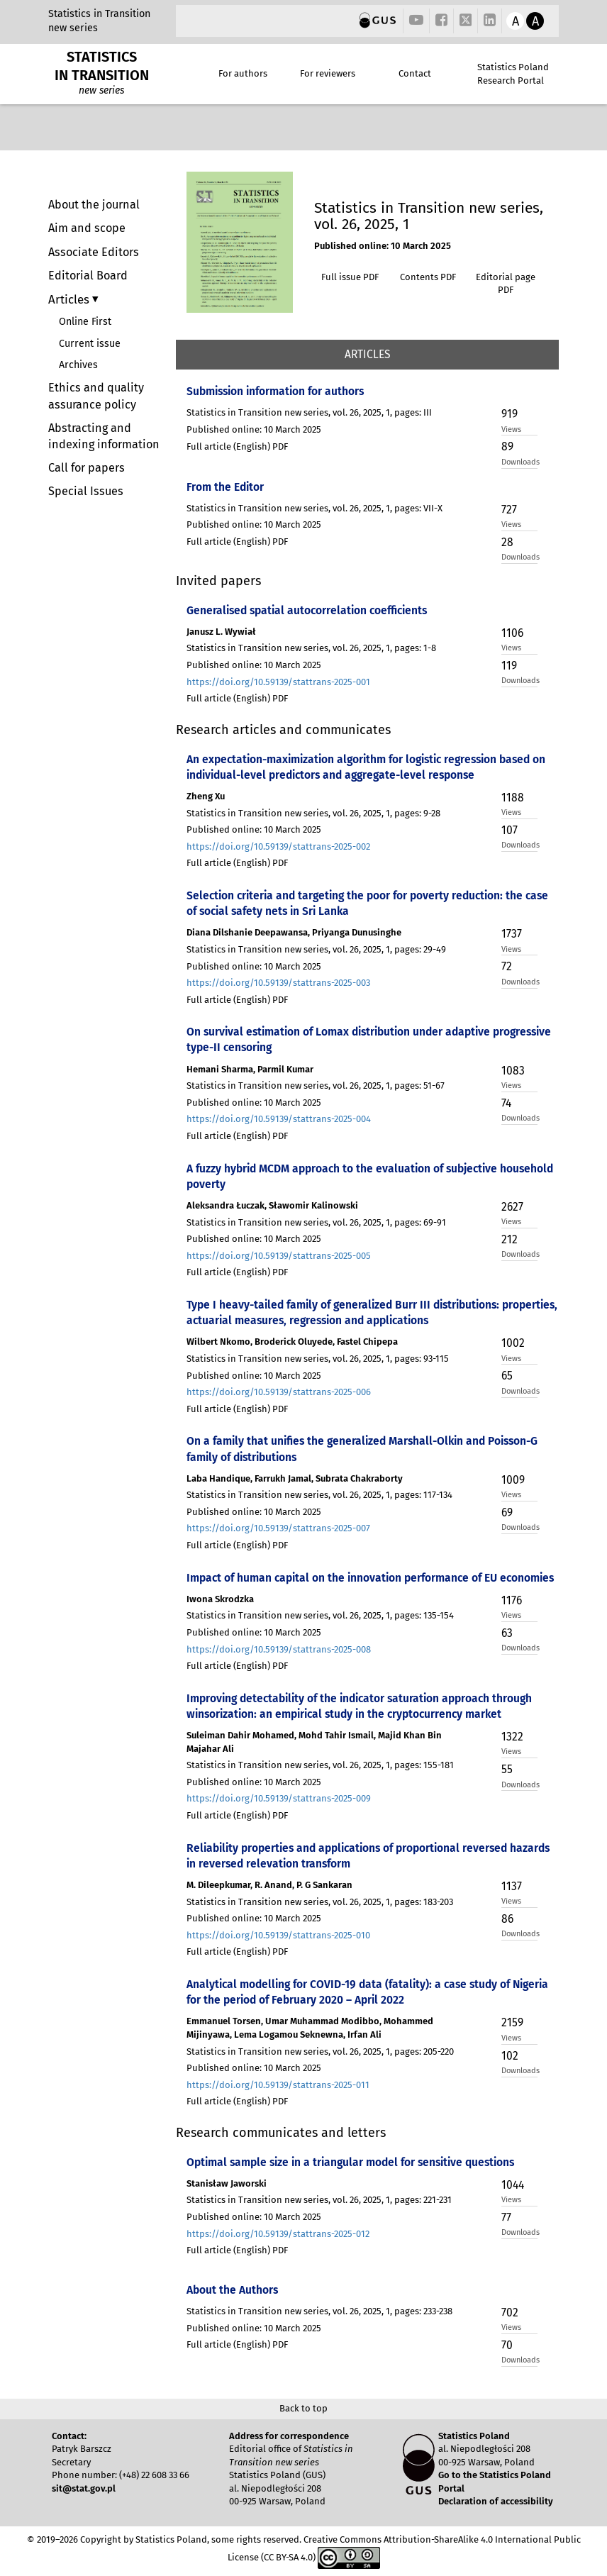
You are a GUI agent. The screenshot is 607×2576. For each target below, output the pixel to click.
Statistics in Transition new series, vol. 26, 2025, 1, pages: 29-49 (316, 949)
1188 (512, 797)
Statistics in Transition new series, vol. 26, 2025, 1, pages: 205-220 (320, 2051)
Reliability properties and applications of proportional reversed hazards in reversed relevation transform (368, 1855)
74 (506, 1103)
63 (507, 1633)
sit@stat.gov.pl (84, 2488)
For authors (242, 73)
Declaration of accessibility (495, 2501)
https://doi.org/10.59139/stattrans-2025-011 (277, 2085)
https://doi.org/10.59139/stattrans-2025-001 (278, 682)
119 (509, 665)
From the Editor (225, 487)
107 (509, 830)
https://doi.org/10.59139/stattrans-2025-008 (278, 1649)
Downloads (519, 462)
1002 (513, 1343)
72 (506, 966)
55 (507, 1769)
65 (507, 1375)
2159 (512, 2022)
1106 (512, 633)
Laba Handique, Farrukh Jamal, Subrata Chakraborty (294, 1478)
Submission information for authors (275, 391)
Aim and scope (87, 228)
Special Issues (85, 491)
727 (509, 509)
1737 (511, 933)
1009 (513, 1480)
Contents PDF (428, 277)
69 (507, 1512)
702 (509, 2312)
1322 (512, 1736)
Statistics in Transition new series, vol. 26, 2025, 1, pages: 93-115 (317, 1358)
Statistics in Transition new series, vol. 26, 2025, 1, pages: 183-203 (319, 1902)
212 (509, 1239)
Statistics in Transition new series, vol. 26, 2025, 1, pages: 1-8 (311, 648)
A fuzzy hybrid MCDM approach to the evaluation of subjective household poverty (369, 1176)
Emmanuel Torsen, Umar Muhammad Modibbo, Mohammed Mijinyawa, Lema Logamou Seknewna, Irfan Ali (309, 2028)
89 (507, 446)
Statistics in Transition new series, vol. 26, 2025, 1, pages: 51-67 (315, 1085)
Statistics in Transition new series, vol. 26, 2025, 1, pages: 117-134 (319, 1494)
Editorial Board (88, 275)
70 (507, 2345)
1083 (513, 1070)
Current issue (90, 344)
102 (509, 2056)
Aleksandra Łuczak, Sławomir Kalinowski (272, 1205)
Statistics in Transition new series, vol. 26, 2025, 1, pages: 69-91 (316, 1222)
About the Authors (232, 2290)
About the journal (94, 204)
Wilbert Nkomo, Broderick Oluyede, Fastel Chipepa (292, 1341)
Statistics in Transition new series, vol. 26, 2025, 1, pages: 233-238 (319, 2311)
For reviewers (327, 73)
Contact (415, 73)
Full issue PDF (350, 277)
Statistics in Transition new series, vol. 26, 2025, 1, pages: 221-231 (319, 2199)
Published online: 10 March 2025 (382, 245)
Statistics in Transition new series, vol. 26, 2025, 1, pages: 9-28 (313, 813)
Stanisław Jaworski (226, 2183)
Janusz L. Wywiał (221, 631)
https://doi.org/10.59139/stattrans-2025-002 (278, 846)
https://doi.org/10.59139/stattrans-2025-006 (278, 1392)
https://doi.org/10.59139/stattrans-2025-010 (278, 1935)
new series (73, 28)
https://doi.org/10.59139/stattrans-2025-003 (278, 982)
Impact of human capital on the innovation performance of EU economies (370, 1577)
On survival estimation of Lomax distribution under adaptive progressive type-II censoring (368, 1039)
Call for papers (86, 467)
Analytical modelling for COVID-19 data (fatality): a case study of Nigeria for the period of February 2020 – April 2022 (367, 1991)
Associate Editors (93, 252)
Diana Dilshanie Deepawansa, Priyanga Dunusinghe (293, 932)
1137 (511, 1886)
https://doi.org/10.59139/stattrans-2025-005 (278, 1255)
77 (506, 2217)
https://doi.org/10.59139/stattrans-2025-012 (277, 2233)
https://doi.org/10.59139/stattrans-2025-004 (278, 1119)
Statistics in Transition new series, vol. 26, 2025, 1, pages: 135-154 (320, 1615)
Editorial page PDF (505, 284)
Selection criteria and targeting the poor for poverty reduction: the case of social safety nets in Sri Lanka (367, 903)
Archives (78, 365)
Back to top (303, 2408)
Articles (70, 299)
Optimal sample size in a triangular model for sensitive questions (350, 2162)
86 (507, 1919)
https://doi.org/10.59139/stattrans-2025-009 (278, 1798)
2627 (512, 1207)
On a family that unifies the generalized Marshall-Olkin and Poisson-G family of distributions (362, 1448)
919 (509, 414)
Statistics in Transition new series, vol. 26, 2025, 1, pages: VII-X (314, 508)
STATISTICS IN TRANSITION (102, 66)
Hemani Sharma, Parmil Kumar (249, 1069)
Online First (85, 322)
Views (511, 429)
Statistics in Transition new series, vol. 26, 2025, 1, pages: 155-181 (320, 1765)
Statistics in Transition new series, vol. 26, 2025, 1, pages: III (309, 412)
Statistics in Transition (99, 14)
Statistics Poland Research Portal (513, 74)
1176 (511, 1600)
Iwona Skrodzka (220, 1599)
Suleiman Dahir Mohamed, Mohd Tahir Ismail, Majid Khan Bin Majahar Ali (314, 1742)
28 (507, 542)
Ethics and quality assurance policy (96, 396)
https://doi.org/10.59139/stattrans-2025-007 (278, 1528)
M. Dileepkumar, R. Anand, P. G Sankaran (269, 1885)
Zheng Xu (205, 796)
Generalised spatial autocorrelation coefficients (306, 610)
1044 (512, 2185)
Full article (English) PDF (237, 446)
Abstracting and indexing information (104, 436)
